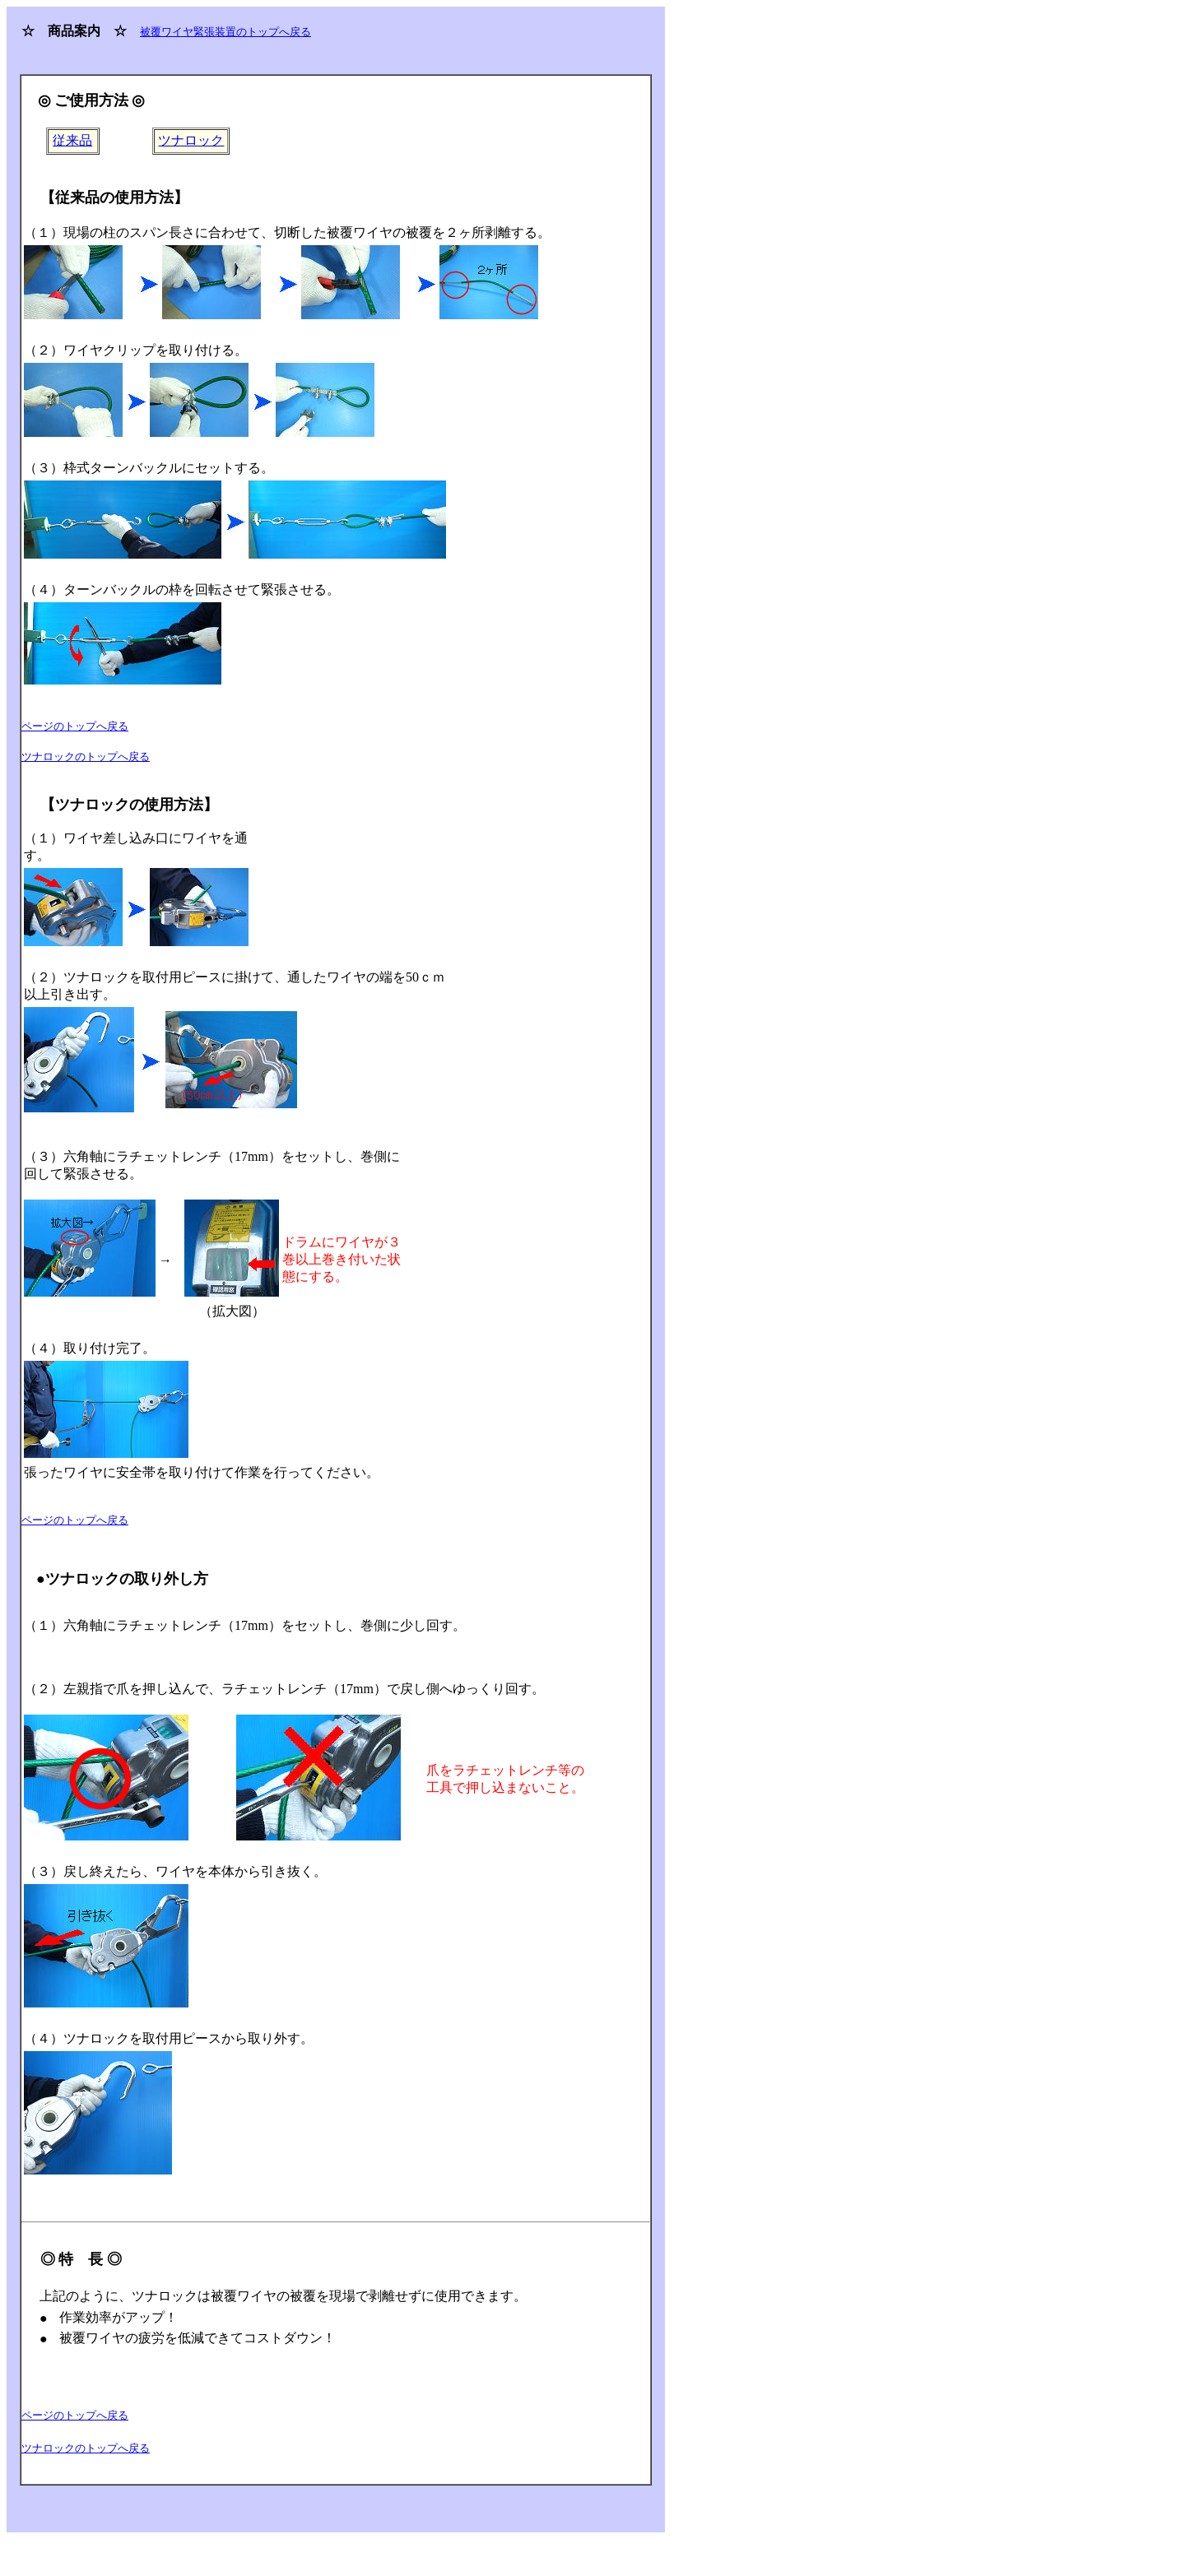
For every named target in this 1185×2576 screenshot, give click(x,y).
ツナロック (191, 140)
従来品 (72, 140)
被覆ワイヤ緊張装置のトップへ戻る (225, 32)
